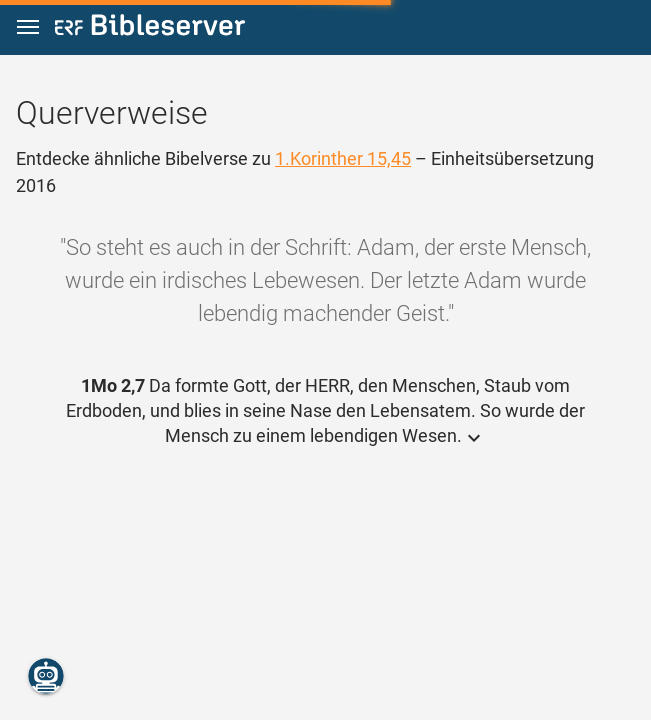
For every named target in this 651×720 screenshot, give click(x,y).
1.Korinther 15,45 (343, 158)
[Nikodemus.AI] (46, 676)
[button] (28, 27)
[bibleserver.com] (150, 28)
